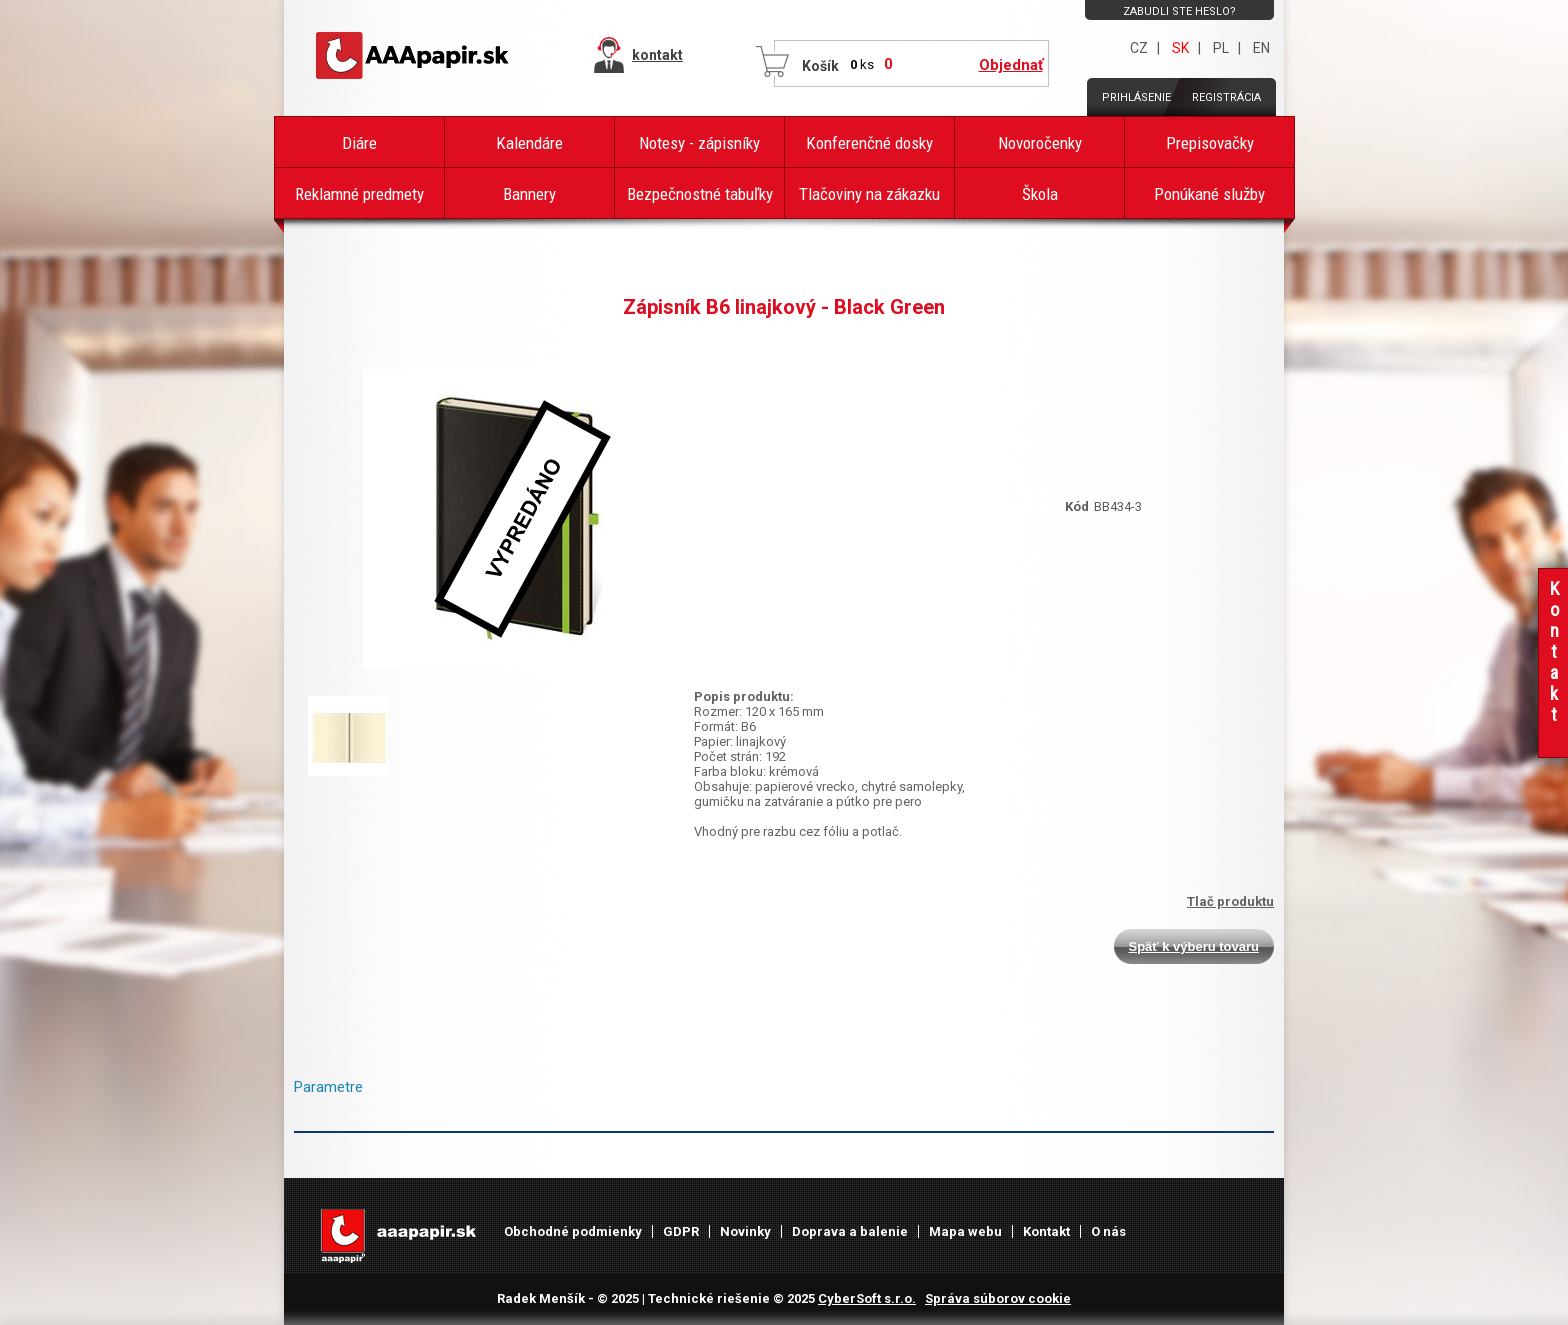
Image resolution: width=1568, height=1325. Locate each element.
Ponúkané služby (1209, 194)
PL (1221, 48)
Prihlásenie (1136, 97)
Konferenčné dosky (869, 143)
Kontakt (1046, 1231)
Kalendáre (529, 143)
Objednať (1011, 65)
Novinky (745, 1231)
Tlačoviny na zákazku (869, 194)
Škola (1040, 194)
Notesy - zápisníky (699, 143)
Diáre (359, 143)
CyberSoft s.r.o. (867, 1298)
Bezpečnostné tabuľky (700, 194)
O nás (1108, 1231)
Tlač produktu (1230, 901)
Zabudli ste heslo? (1179, 11)
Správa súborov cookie (998, 1298)
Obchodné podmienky (573, 1231)
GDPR (681, 1231)
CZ (1139, 48)
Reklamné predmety (359, 194)
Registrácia (1226, 97)
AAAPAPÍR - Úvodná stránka (414, 56)
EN (1261, 48)
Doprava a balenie (850, 1231)
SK (1180, 48)
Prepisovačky (1210, 143)
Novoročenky (1040, 143)
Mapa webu (965, 1231)
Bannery (529, 194)
